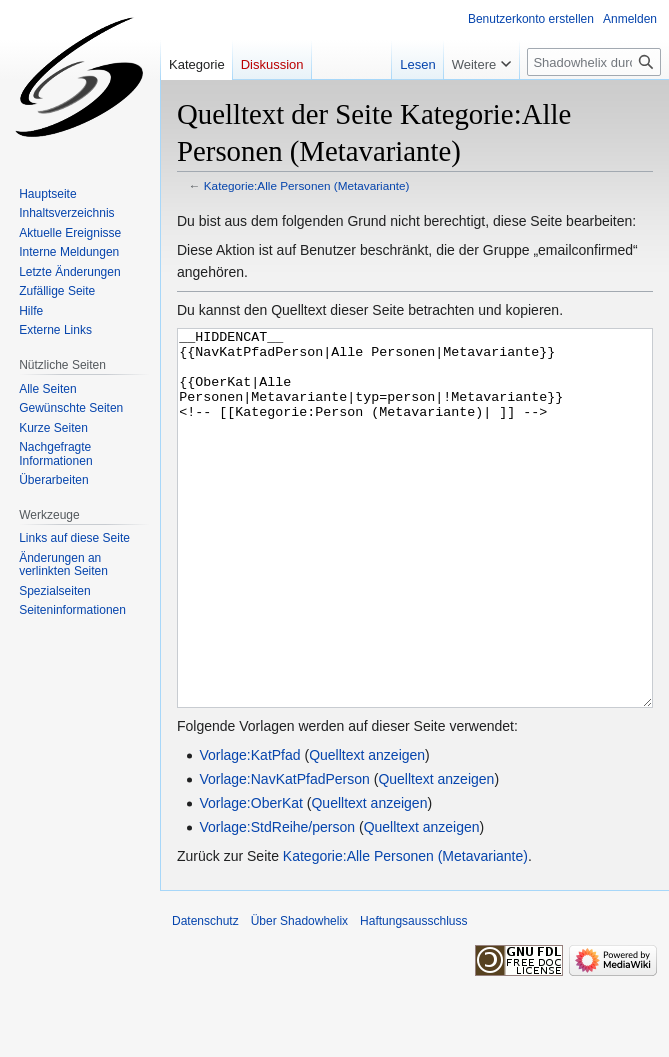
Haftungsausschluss (413, 996)
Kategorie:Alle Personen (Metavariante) (307, 185)
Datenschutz (205, 996)
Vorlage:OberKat (251, 878)
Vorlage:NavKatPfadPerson (284, 854)
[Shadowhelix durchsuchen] (594, 62)
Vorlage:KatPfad (249, 830)
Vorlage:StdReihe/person (277, 902)
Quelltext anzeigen (367, 830)
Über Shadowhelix (299, 996)
